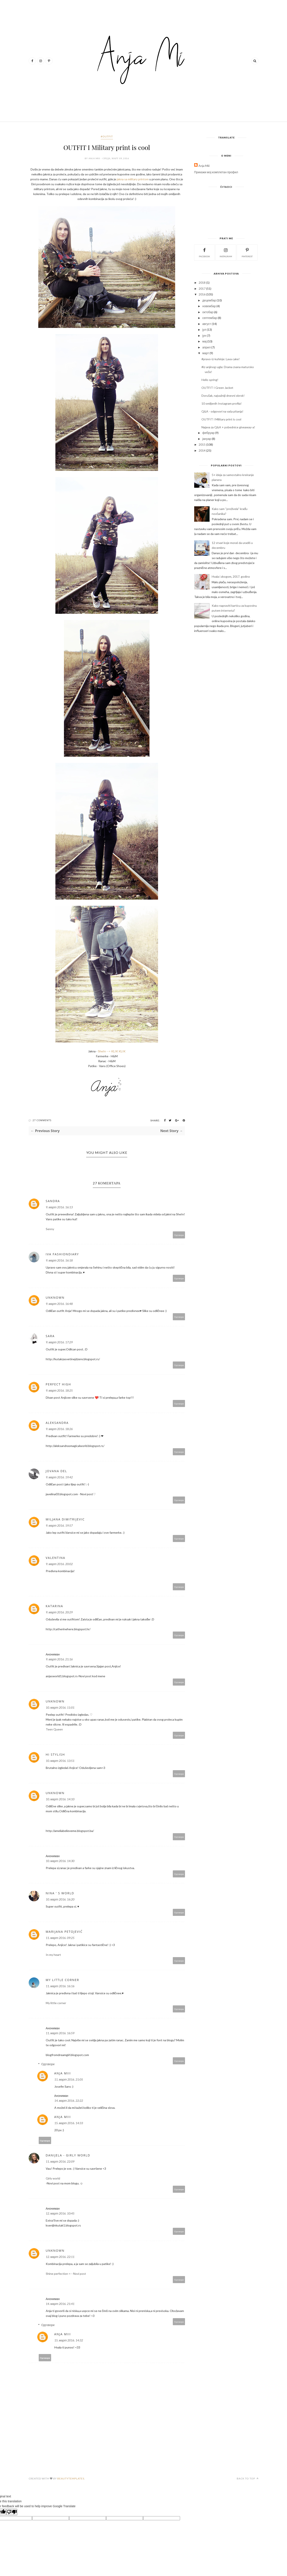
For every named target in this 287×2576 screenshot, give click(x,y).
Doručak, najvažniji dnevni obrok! (223, 395)
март (205, 353)
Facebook (204, 252)
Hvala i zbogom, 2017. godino (231, 576)
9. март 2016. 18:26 (59, 1429)
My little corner (62, 1980)
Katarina (54, 1606)
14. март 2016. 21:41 (60, 2304)
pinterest (247, 252)
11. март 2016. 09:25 (60, 1938)
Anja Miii (62, 2073)
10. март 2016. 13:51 (60, 1760)
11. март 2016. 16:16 (60, 1986)
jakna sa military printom (133, 179)
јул (204, 329)
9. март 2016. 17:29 (59, 1342)
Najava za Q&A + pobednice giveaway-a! (228, 427)
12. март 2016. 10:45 (60, 2213)
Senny (50, 1229)
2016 (202, 294)
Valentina (55, 1558)
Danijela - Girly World (68, 2155)
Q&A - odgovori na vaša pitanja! (222, 411)
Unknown (55, 1297)
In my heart (53, 1954)
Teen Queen (54, 1729)
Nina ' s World (60, 1893)
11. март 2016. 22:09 (60, 2161)
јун (204, 335)
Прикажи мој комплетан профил (216, 172)
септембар (209, 318)
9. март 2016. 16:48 (59, 1304)
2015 (202, 444)
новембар (209, 306)
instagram (226, 252)
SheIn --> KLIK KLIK (112, 1051)
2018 (202, 282)
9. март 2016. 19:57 (59, 1525)
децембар (209, 300)
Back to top (248, 2478)
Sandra (53, 1201)
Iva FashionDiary (62, 1254)
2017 (202, 288)
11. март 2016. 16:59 (60, 2033)
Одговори (179, 1235)
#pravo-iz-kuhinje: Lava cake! (220, 359)
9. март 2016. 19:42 (59, 1477)
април (206, 347)
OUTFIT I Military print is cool (221, 419)
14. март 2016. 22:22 (68, 2100)
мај (204, 341)
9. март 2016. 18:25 (59, 1390)
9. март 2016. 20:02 (59, 1564)
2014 (202, 450)
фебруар (208, 433)
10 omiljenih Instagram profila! (221, 403)
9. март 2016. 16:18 (59, 1260)
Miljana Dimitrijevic (65, 1519)
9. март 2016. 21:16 (59, 1659)
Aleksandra (57, 1423)
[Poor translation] (11, 2512)
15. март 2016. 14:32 (68, 2340)
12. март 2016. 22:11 (60, 2257)
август (206, 324)
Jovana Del (56, 1471)
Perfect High (58, 1384)
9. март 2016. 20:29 (59, 1612)
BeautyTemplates (70, 2478)
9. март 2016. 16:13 (59, 1207)
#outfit (107, 136)
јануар (206, 439)
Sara (50, 1336)
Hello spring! (209, 380)
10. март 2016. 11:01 (60, 1707)
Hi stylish (55, 1754)
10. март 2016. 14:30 (60, 1861)
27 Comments (42, 1120)
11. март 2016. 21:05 (68, 2079)
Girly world (53, 2178)
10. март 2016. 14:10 (60, 1799)
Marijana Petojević (64, 1932)
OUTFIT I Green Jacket (217, 387)
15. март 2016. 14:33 (68, 2123)
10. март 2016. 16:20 (60, 1899)
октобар (207, 312)
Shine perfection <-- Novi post (66, 2273)
